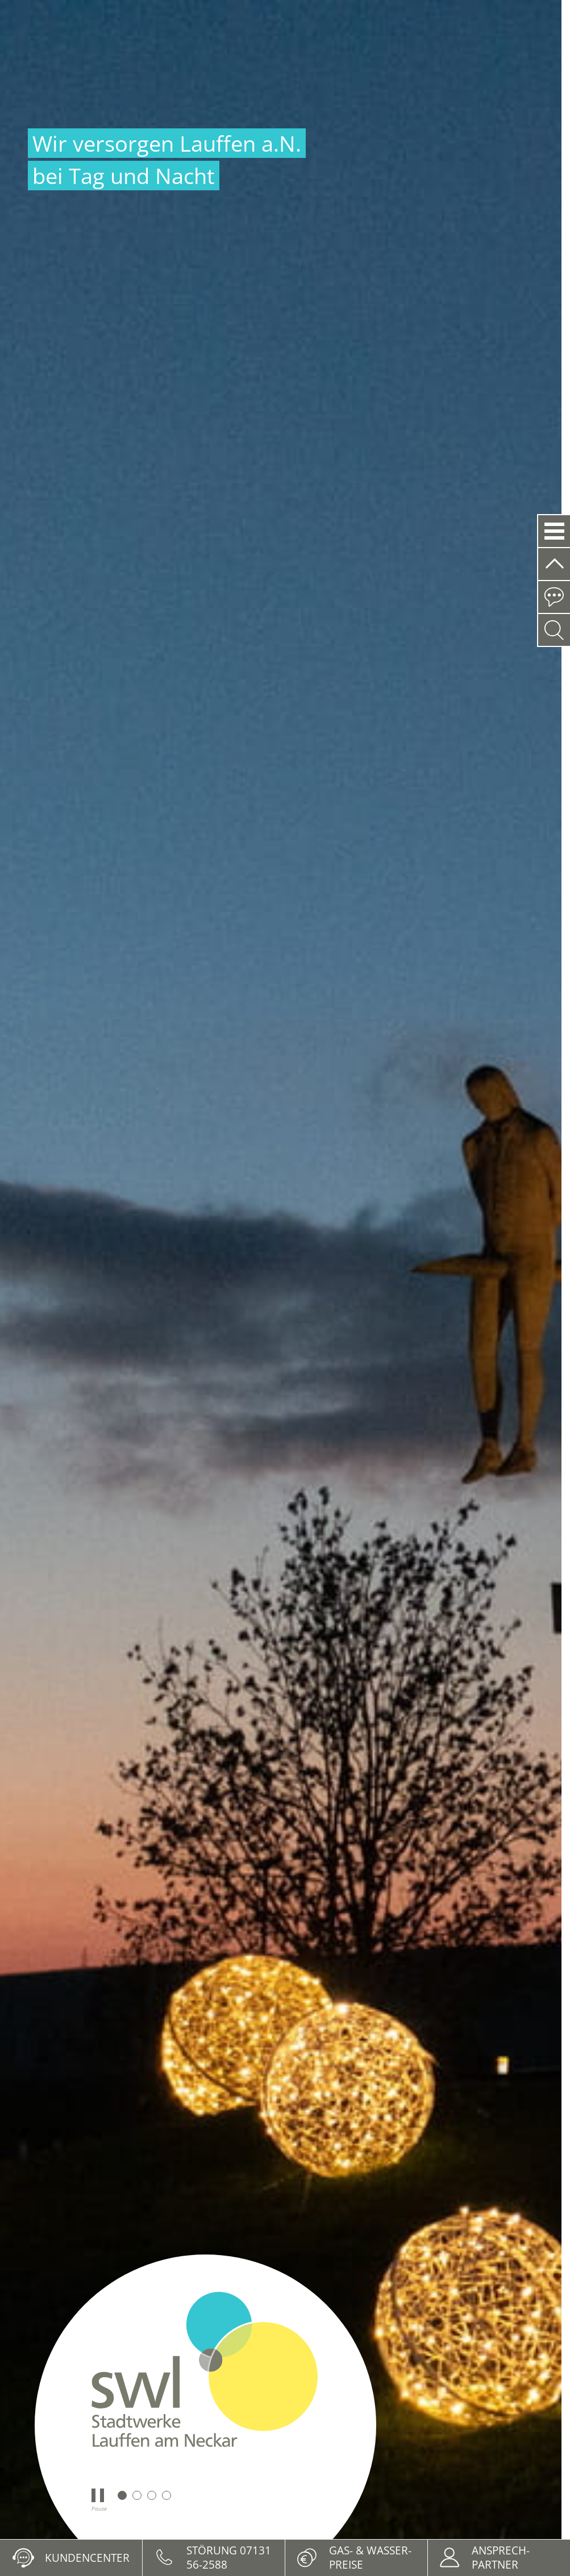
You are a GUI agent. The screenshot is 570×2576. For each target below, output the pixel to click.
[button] (553, 531)
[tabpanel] (280, 1269)
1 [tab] (122, 2495)
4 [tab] (166, 2495)
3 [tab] (151, 2495)
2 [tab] (137, 2495)
